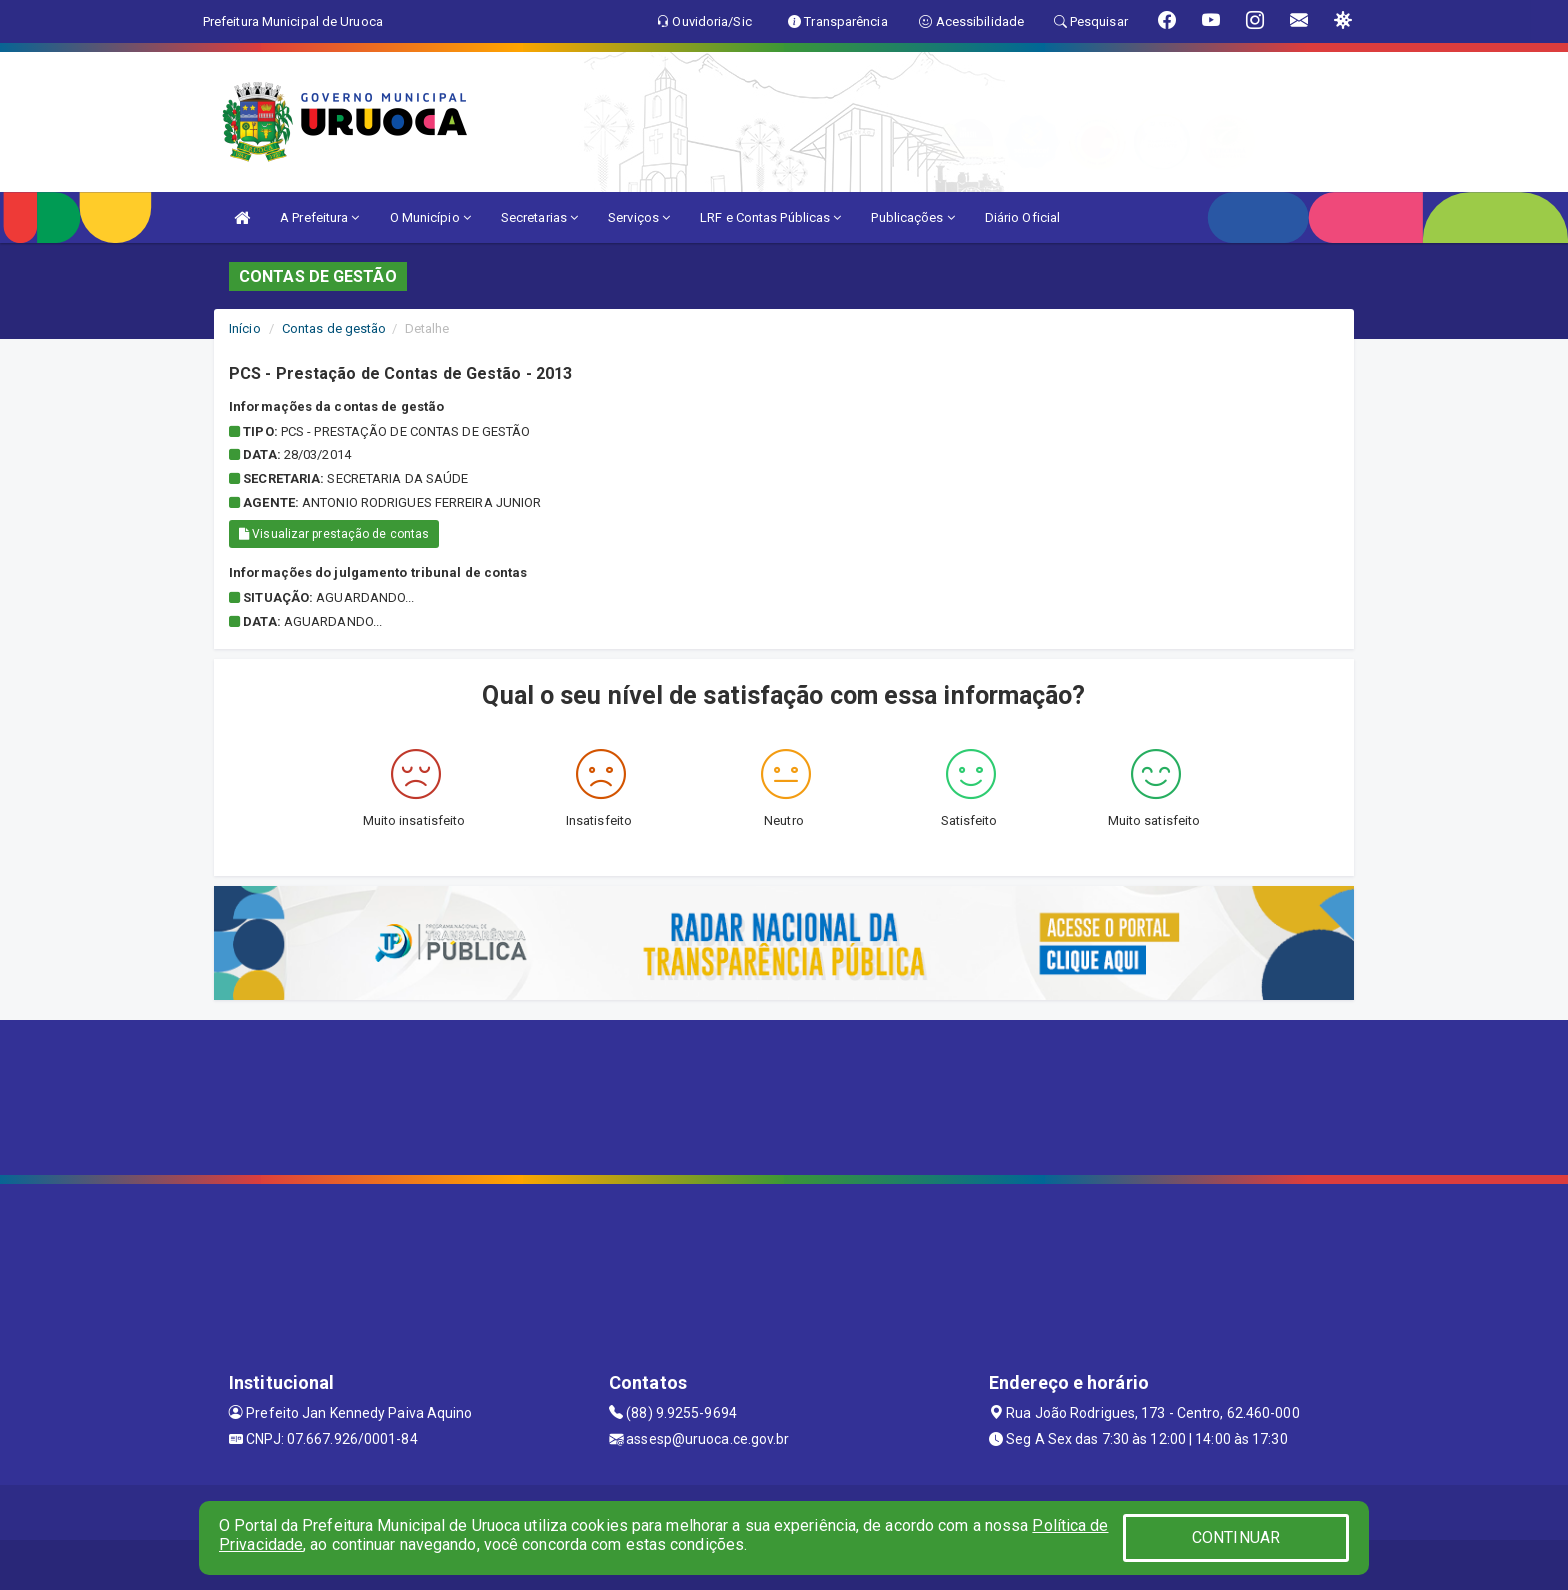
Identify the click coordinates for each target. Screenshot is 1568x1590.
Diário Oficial (1022, 217)
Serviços (639, 217)
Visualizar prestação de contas (334, 534)
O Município (430, 217)
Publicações (912, 217)
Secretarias (539, 217)
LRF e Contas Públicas (770, 217)
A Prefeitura (319, 217)
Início (245, 328)
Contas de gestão (334, 328)
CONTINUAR (1236, 1537)
